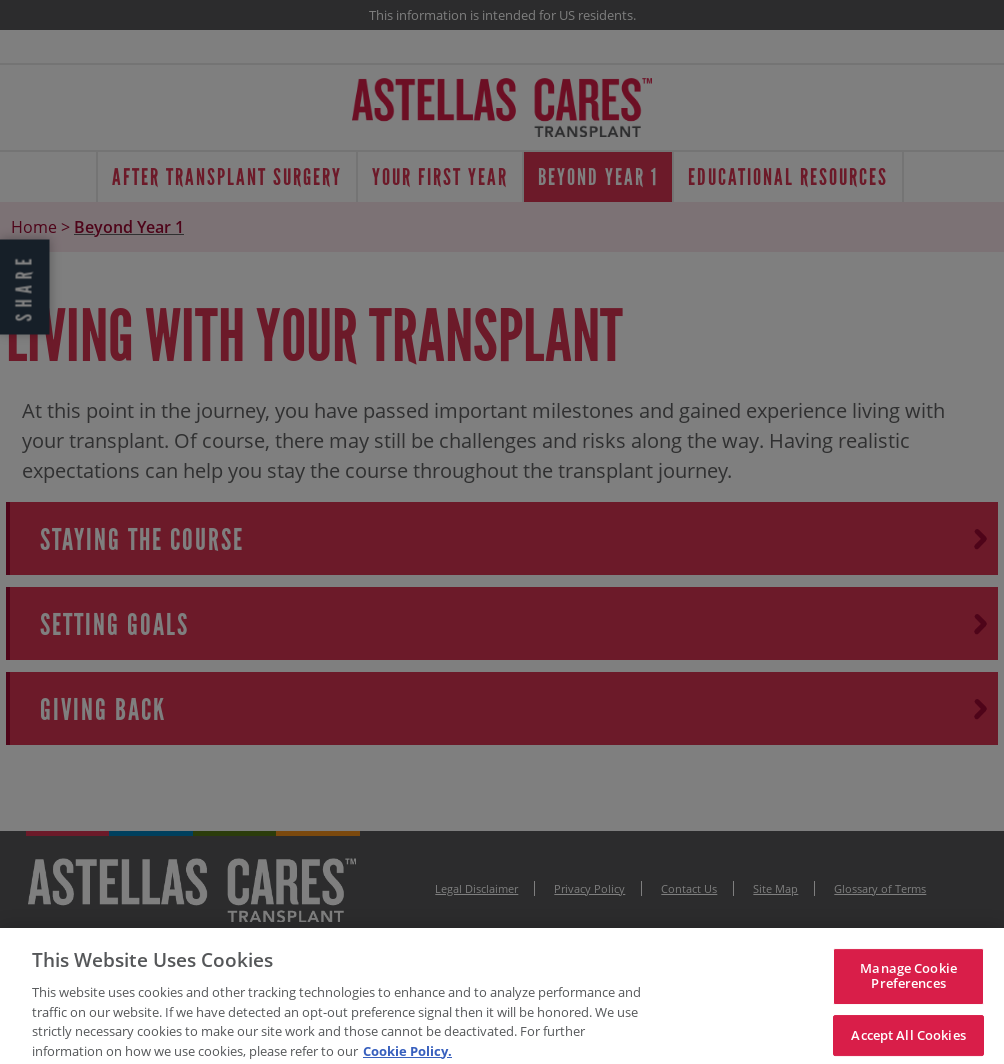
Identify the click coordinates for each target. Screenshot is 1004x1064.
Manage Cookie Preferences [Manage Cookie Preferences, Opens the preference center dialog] (908, 980)
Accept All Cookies (908, 1039)
